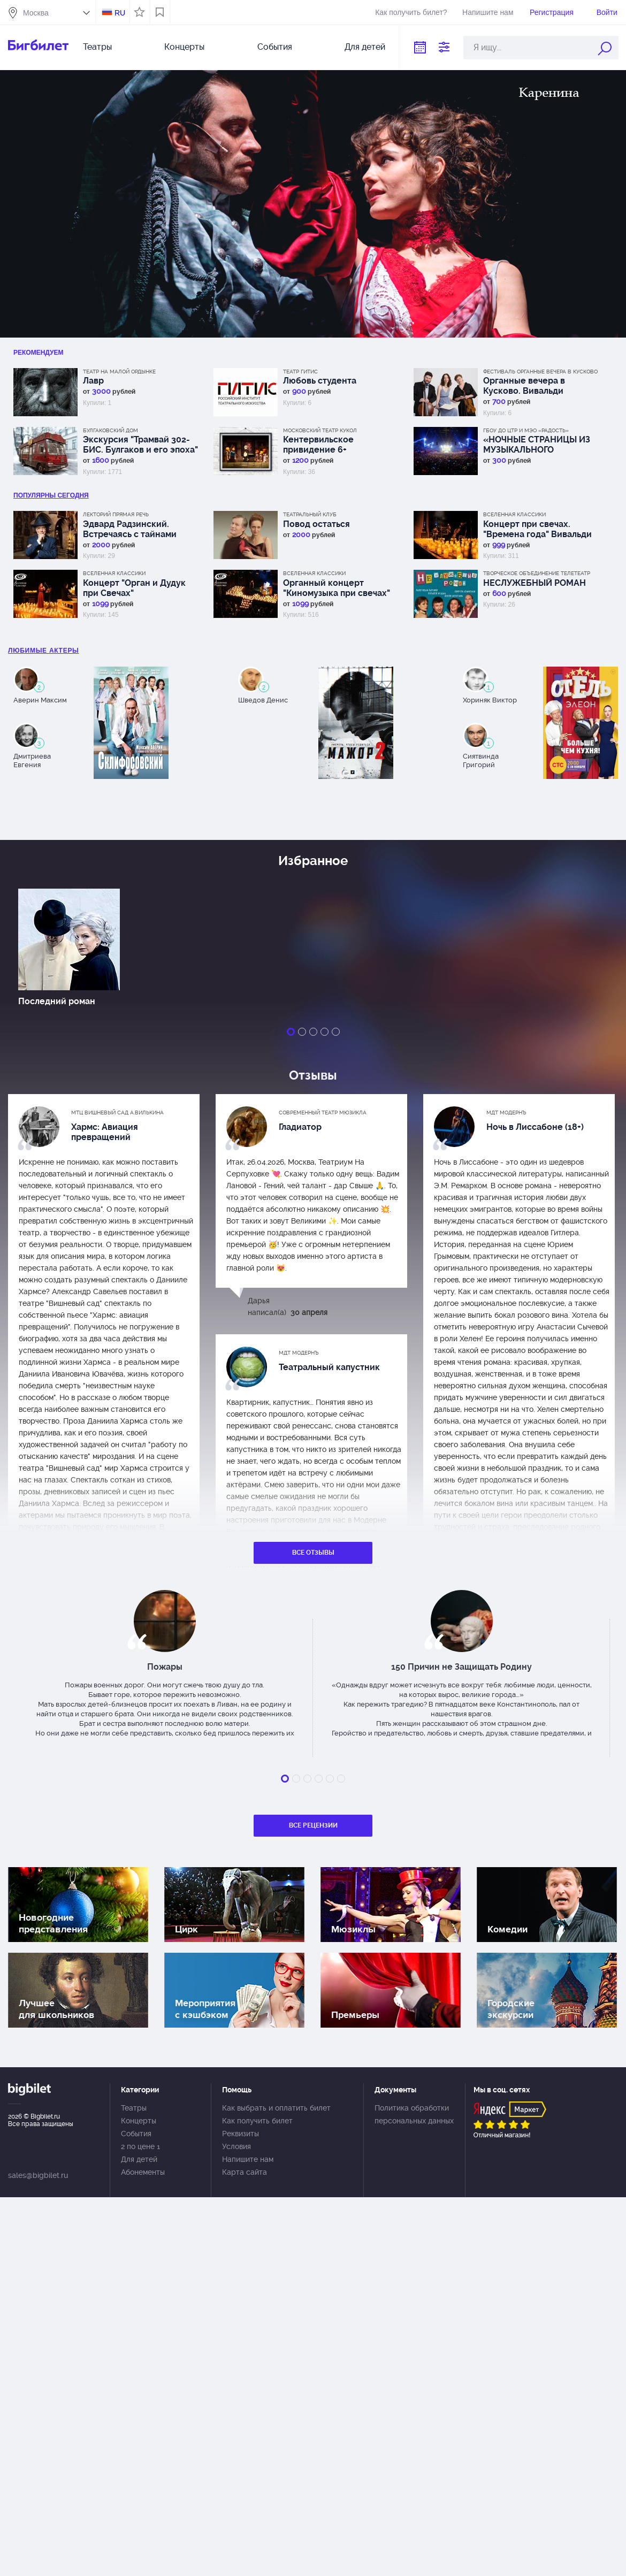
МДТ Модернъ (506, 1112)
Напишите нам (487, 12)
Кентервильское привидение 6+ (318, 444)
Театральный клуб (310, 514)
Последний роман (56, 1001)
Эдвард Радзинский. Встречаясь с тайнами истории (130, 529)
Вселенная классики (514, 514)
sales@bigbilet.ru (38, 2175)
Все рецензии (313, 1825)
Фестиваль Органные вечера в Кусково (540, 371)
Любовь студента (319, 381)
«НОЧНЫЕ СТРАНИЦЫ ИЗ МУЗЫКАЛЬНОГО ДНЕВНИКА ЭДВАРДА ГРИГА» (536, 444)
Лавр (93, 381)
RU (119, 13)
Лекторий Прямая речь (116, 514)
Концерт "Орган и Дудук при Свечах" (134, 588)
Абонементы (143, 2172)
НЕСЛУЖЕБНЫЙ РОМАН (534, 583)
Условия (236, 2146)
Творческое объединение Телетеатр (536, 573)
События (274, 47)
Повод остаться (316, 524)
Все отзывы (313, 1552)
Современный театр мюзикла (323, 1112)
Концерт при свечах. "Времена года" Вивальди (537, 529)
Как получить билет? (411, 12)
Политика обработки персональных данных (414, 2114)
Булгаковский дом (110, 430)
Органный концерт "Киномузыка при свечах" (336, 588)
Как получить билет (257, 2120)
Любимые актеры (43, 650)
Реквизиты (240, 2133)
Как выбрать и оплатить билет (276, 2108)
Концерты (184, 47)
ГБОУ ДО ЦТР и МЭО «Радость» (526, 430)
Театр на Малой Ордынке (119, 371)
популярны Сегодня (51, 495)
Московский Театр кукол (320, 430)
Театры (97, 47)
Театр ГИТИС (300, 371)
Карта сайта (244, 2172)
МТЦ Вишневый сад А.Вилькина (117, 1112)
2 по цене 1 (140, 2146)
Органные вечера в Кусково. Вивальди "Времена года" (524, 386)
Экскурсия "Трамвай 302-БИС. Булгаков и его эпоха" (140, 444)
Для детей (365, 47)
